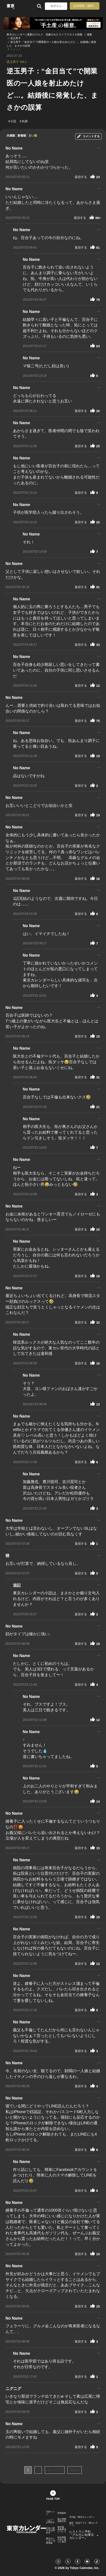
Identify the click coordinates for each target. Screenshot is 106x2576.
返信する (81, 177)
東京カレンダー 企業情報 (50, 2541)
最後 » (74, 2470)
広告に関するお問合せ (50, 2530)
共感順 (11, 135)
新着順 (22, 135)
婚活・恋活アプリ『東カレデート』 (83, 2524)
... (99, 147)
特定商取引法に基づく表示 (61, 2539)
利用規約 (61, 2513)
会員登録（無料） (84, 5)
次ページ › (55, 2470)
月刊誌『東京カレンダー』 (82, 2517)
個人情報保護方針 (61, 2520)
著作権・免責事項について (61, 2529)
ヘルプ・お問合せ (50, 2521)
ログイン (56, 6)
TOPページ (50, 2513)
